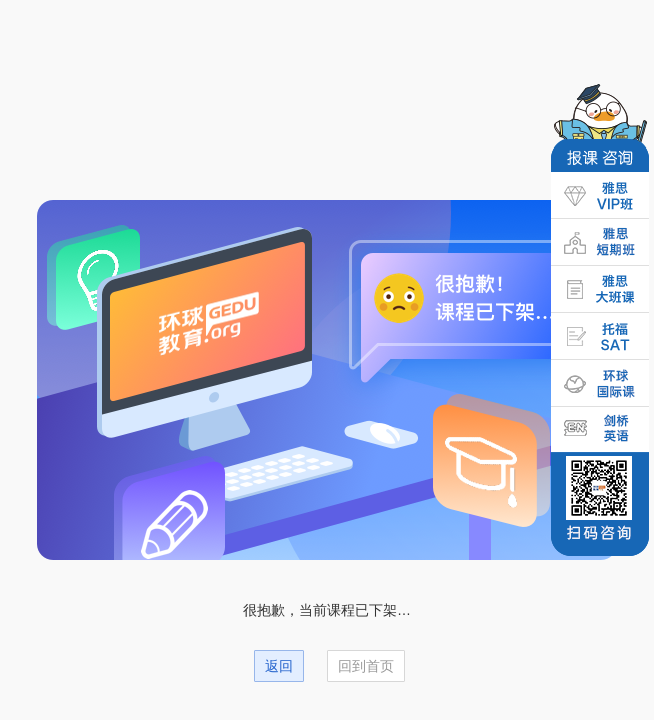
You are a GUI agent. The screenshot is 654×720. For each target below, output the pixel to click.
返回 (279, 666)
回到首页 (366, 666)
